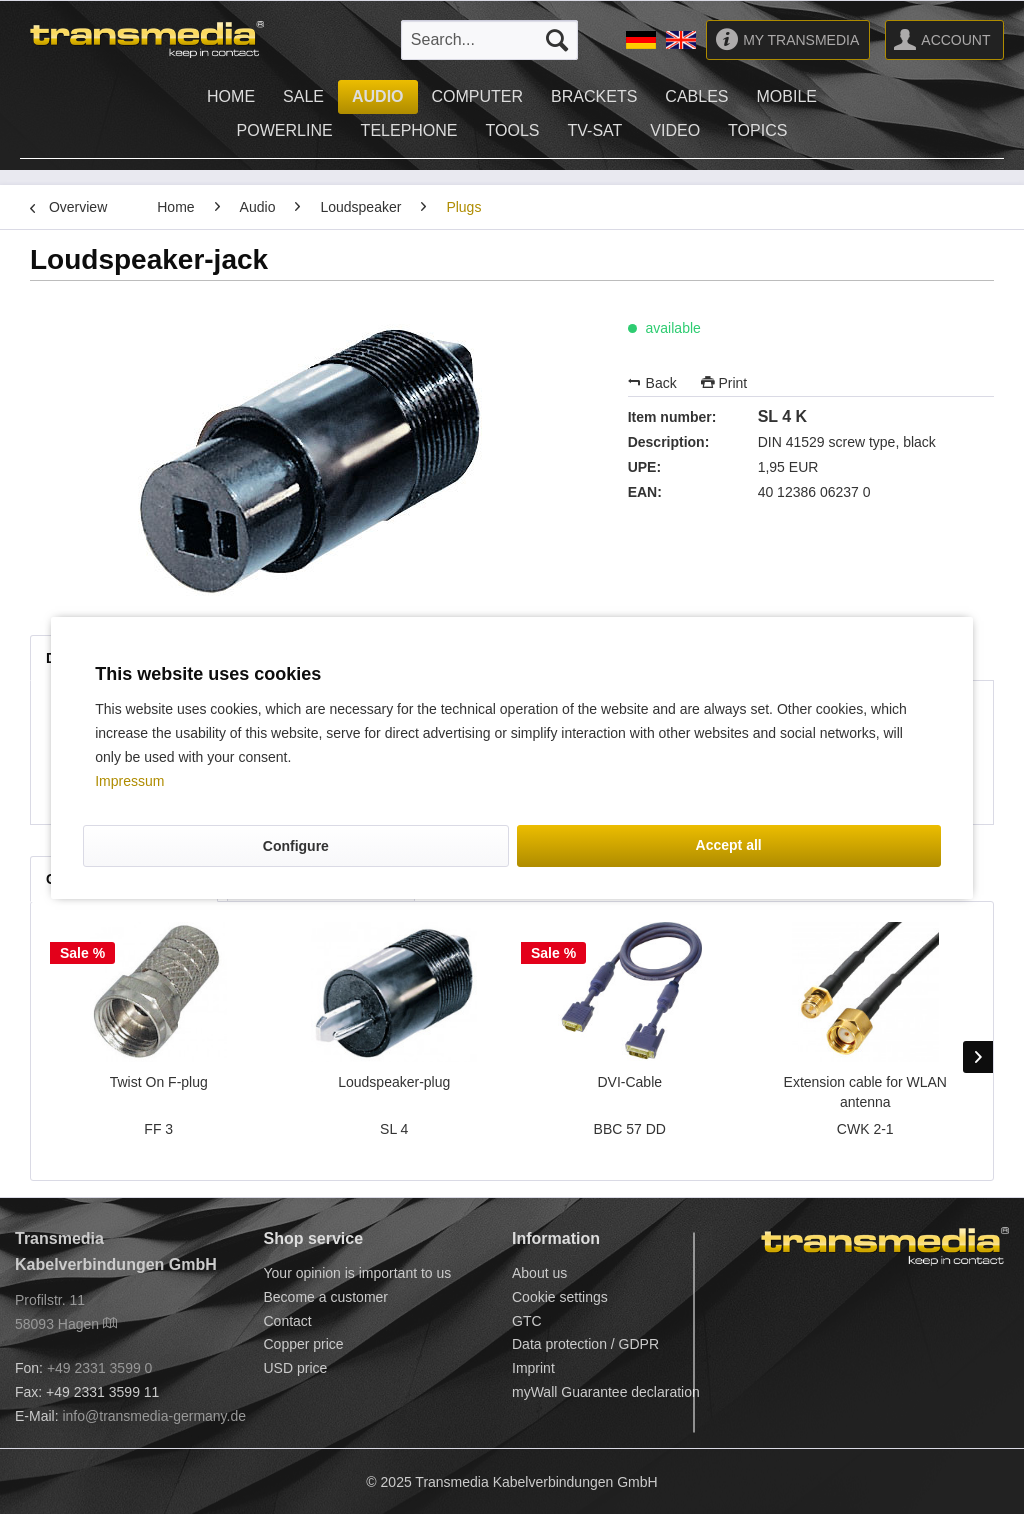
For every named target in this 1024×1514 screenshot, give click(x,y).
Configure (296, 846)
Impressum (129, 781)
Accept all (729, 845)
